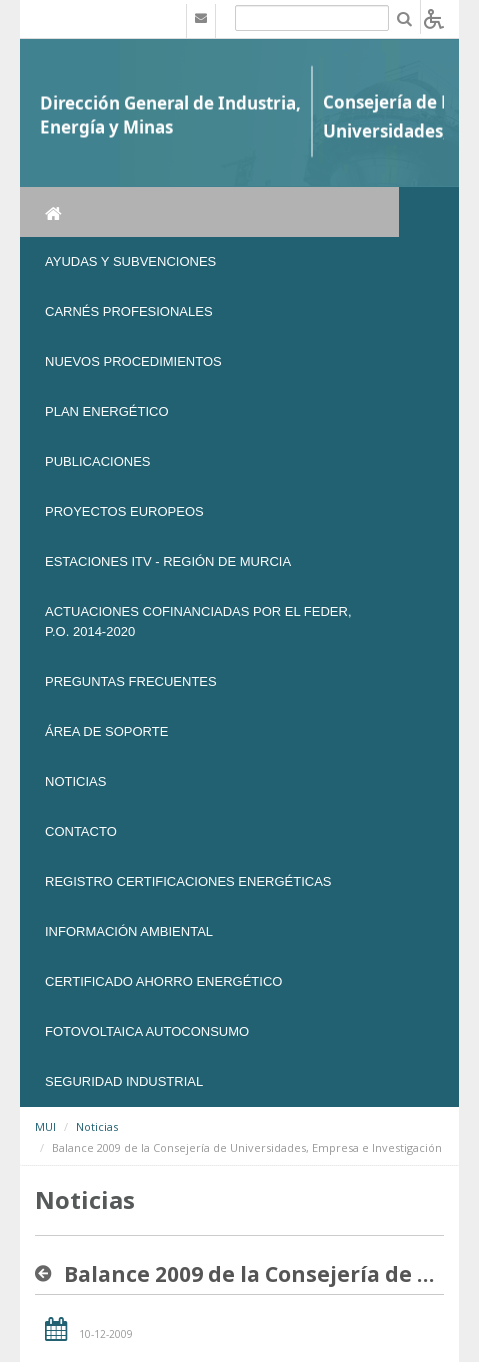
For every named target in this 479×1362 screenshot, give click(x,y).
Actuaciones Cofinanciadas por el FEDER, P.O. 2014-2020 (198, 621)
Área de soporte (106, 731)
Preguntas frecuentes (131, 681)
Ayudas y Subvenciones (130, 261)
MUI (45, 1126)
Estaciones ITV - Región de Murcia (168, 561)
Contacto (81, 831)
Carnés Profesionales (129, 311)
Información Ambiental (129, 931)
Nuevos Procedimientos (133, 361)
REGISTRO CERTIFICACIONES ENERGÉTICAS (188, 881)
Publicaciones (97, 461)
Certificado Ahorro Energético (163, 981)
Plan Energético (107, 411)
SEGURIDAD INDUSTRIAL (124, 1081)
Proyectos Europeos (124, 511)
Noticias (97, 1126)
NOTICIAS (75, 781)
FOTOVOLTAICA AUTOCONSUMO (147, 1031)
